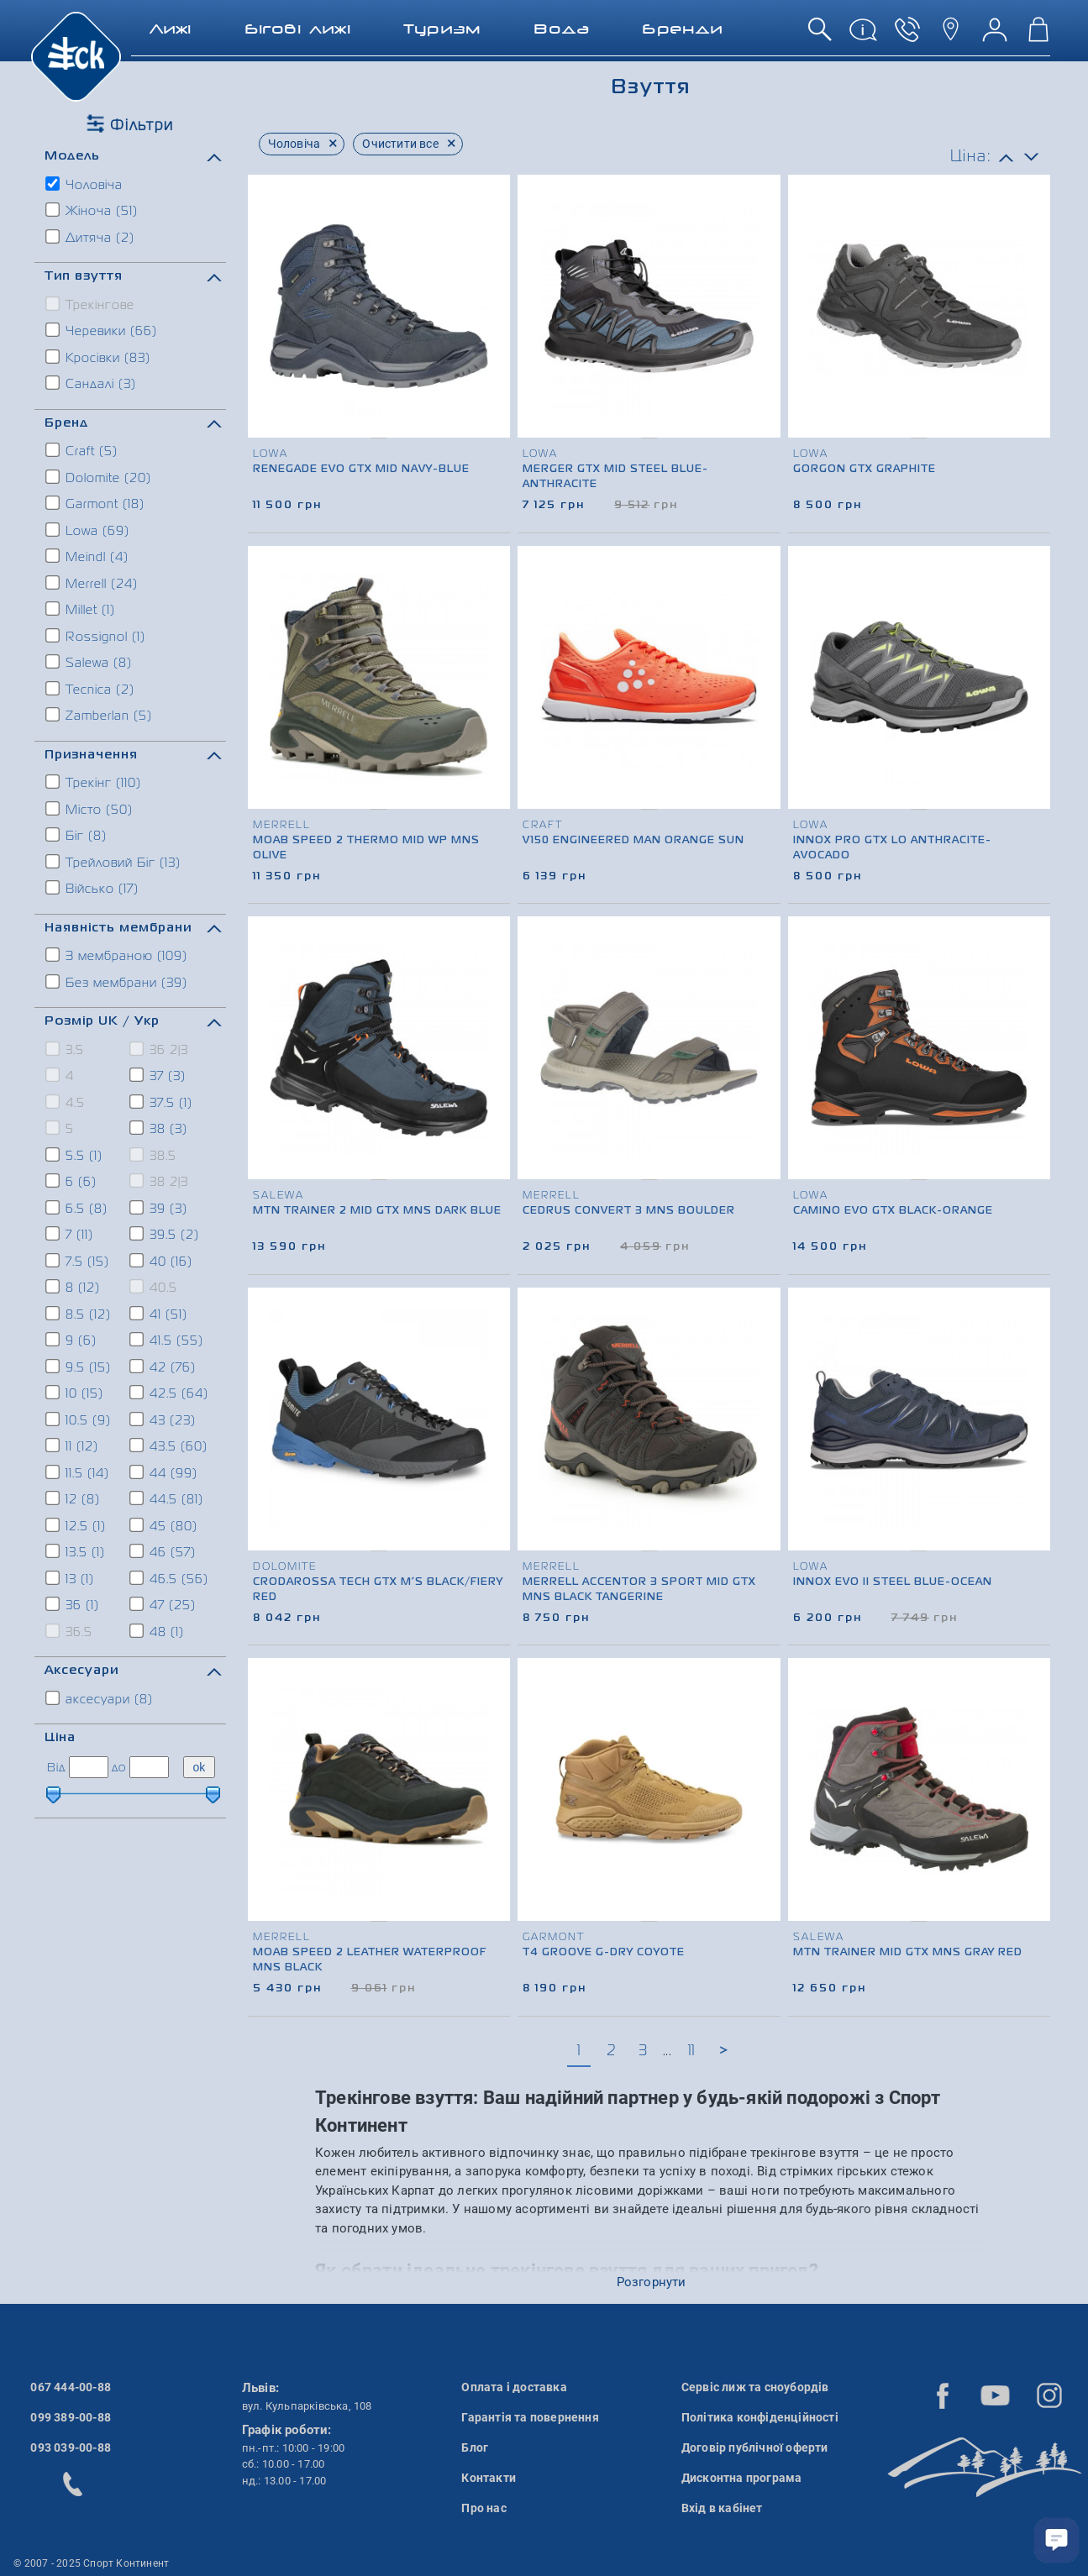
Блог (474, 2447)
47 (163, 1604)
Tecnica (90, 688)
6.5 (77, 1207)
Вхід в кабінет (722, 2508)
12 (73, 1498)
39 (159, 1207)
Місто (90, 808)
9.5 (79, 1366)
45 (164, 1525)
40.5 (154, 1286)
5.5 (74, 1154)
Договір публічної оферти (754, 2447)
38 (159, 1128)
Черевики (102, 330)
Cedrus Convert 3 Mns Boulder (629, 1211)
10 (75, 1392)
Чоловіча (85, 183)
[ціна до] (149, 1767)
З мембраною (117, 955)
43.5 (169, 1445)
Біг (77, 834)
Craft (82, 450)
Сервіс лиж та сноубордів (755, 2387)
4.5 (66, 1102)
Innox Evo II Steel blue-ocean (892, 1582)
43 (163, 1419)
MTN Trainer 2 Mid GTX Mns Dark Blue (377, 1211)
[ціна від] (88, 1767)
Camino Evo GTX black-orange (893, 1211)
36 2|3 (159, 1049)
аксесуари (100, 1698)
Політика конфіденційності (759, 2417)
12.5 (76, 1525)
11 (72, 1445)
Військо (93, 887)
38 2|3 (159, 1180)
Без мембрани (117, 981)
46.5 (169, 1578)
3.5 (65, 1049)
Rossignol (96, 635)
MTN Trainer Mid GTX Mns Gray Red (907, 1953)
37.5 (161, 1102)
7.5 (78, 1260)
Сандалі (91, 383)
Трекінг (94, 782)
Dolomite (99, 477)
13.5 (76, 1551)
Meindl (88, 556)
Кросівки (98, 357)
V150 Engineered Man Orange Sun (633, 841)
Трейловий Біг (114, 861)
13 (70, 1578)
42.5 (169, 1392)
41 (159, 1313)
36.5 (69, 1631)
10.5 (79, 1419)
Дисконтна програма (741, 2477)
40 (161, 1260)
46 (163, 1551)
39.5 (165, 1233)
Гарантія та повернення (529, 2417)
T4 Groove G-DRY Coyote (604, 1953)
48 (157, 1631)
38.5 (153, 1154)
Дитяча (90, 236)
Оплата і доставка (513, 2387)
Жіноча (92, 210)
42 (163, 1366)
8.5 (79, 1313)
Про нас (483, 2508)
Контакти (488, 2477)
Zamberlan (99, 714)
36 (73, 1604)
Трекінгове (90, 304)
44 (164, 1472)
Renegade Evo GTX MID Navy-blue (361, 469)
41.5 (167, 1339)
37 (158, 1075)
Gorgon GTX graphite (864, 469)
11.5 (78, 1472)
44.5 (167, 1498)
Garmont (96, 503)
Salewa (89, 661)
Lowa (88, 530)
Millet (81, 608)
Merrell (92, 582)
